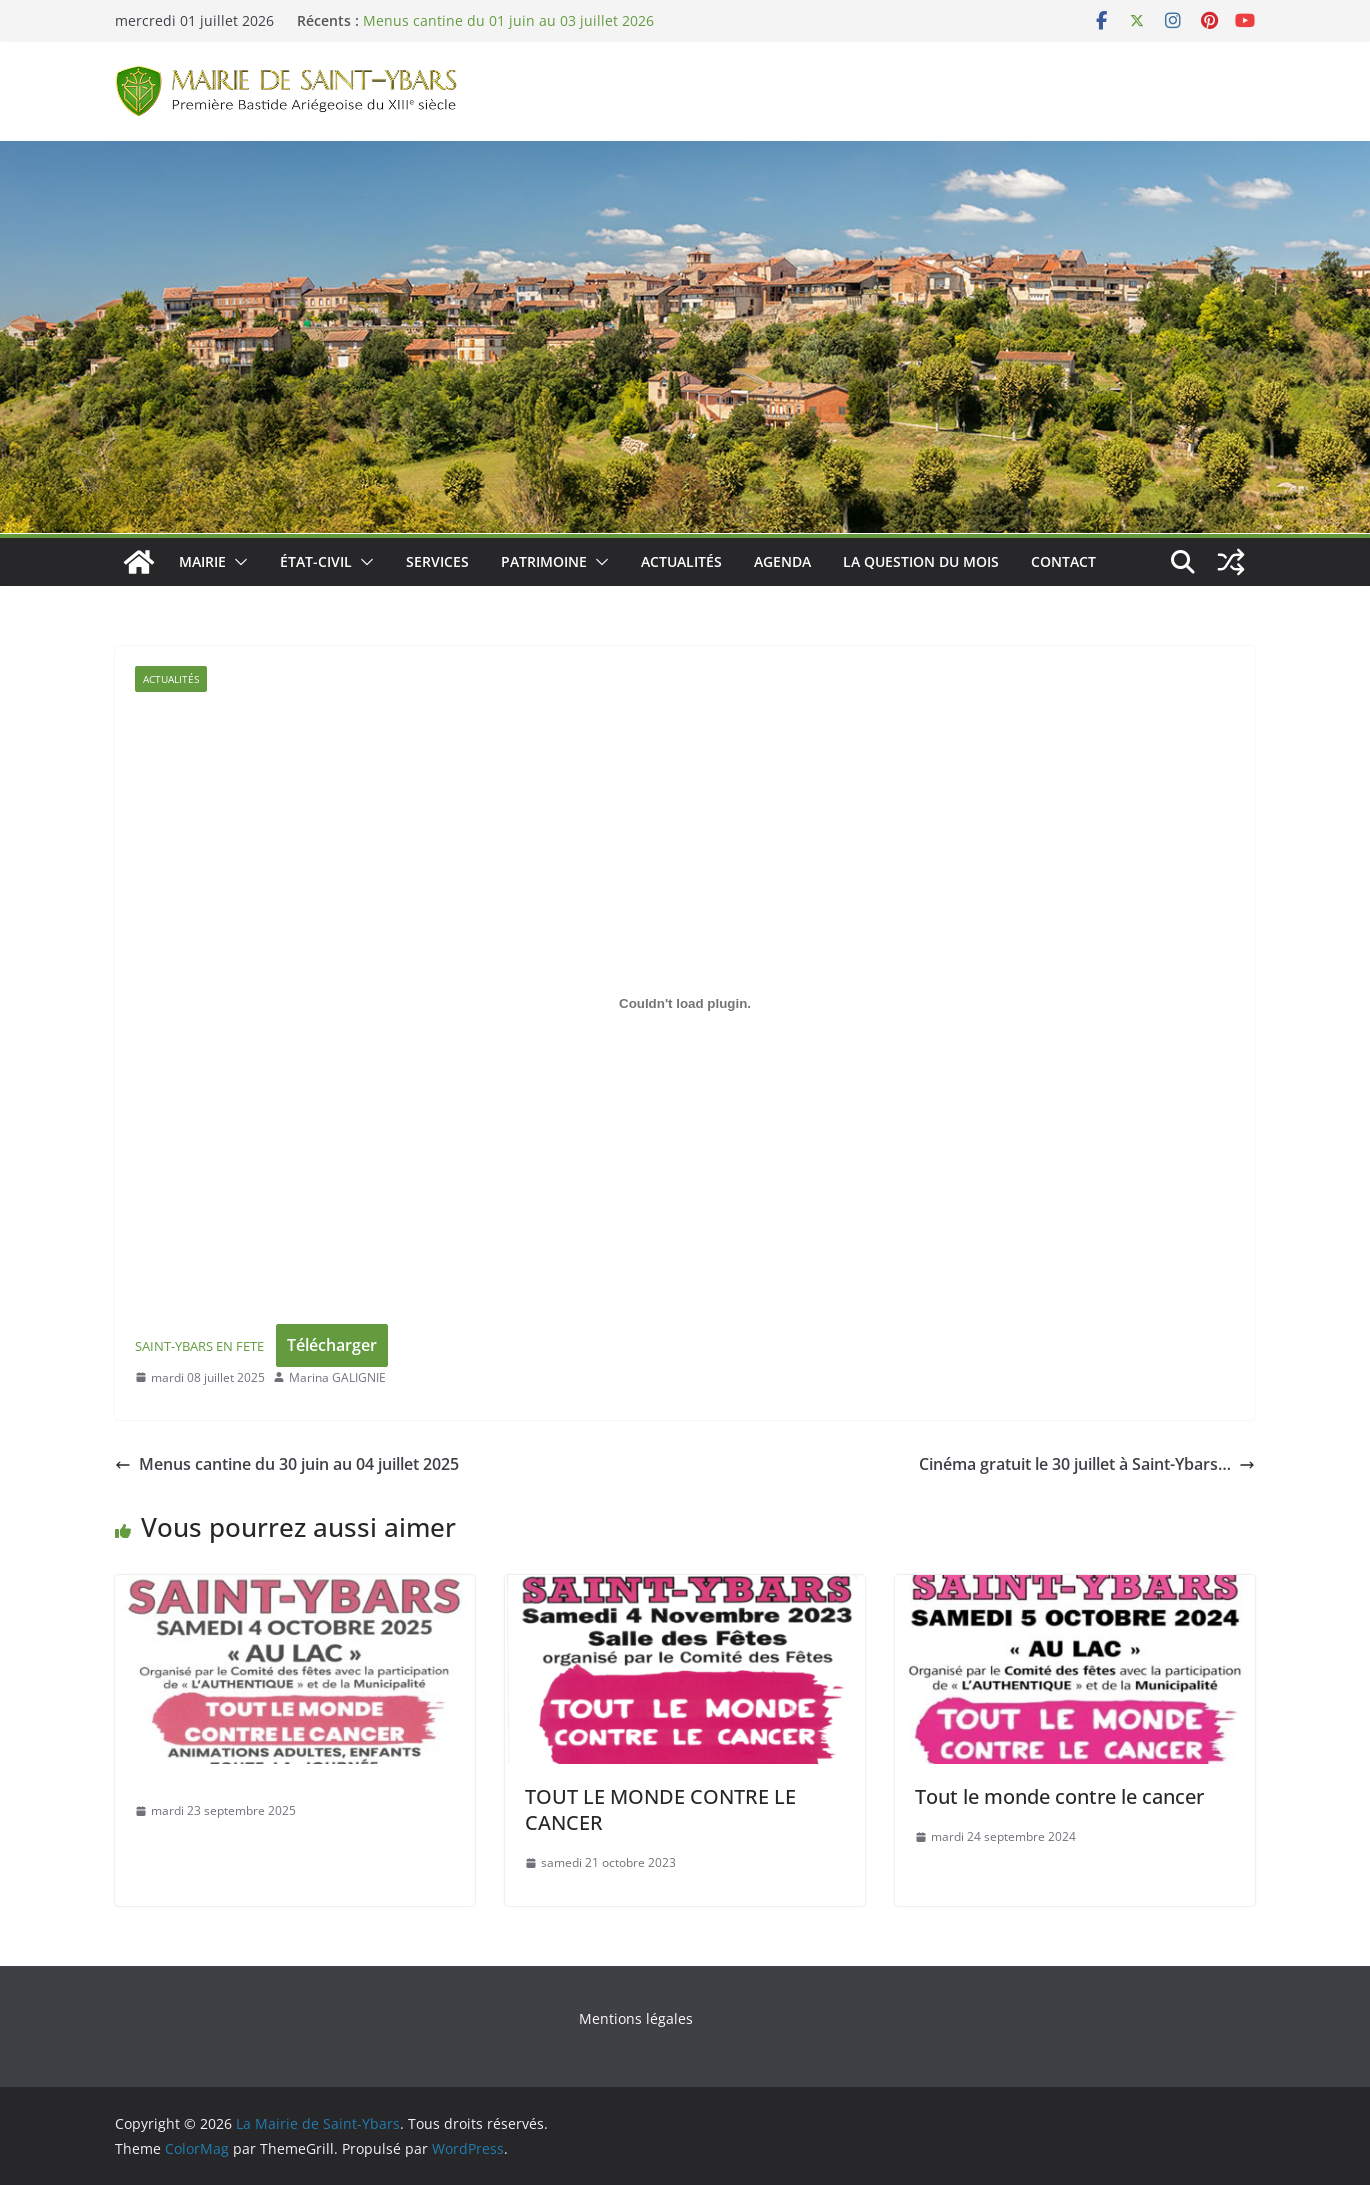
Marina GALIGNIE (337, 1377)
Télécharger (332, 1345)
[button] (237, 562)
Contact (1063, 561)
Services (437, 561)
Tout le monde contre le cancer (1059, 1796)
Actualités (681, 561)
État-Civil (316, 561)
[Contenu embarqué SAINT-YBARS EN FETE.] (685, 1004)
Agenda (782, 561)
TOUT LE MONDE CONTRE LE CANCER (660, 1809)
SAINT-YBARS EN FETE (199, 1346)
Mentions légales (636, 2018)
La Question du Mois (921, 561)
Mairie (202, 561)
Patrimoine (544, 561)
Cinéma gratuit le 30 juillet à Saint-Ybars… (1087, 1464)
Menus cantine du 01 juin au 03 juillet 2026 (508, 20)
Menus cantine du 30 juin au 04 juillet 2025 (287, 1464)
